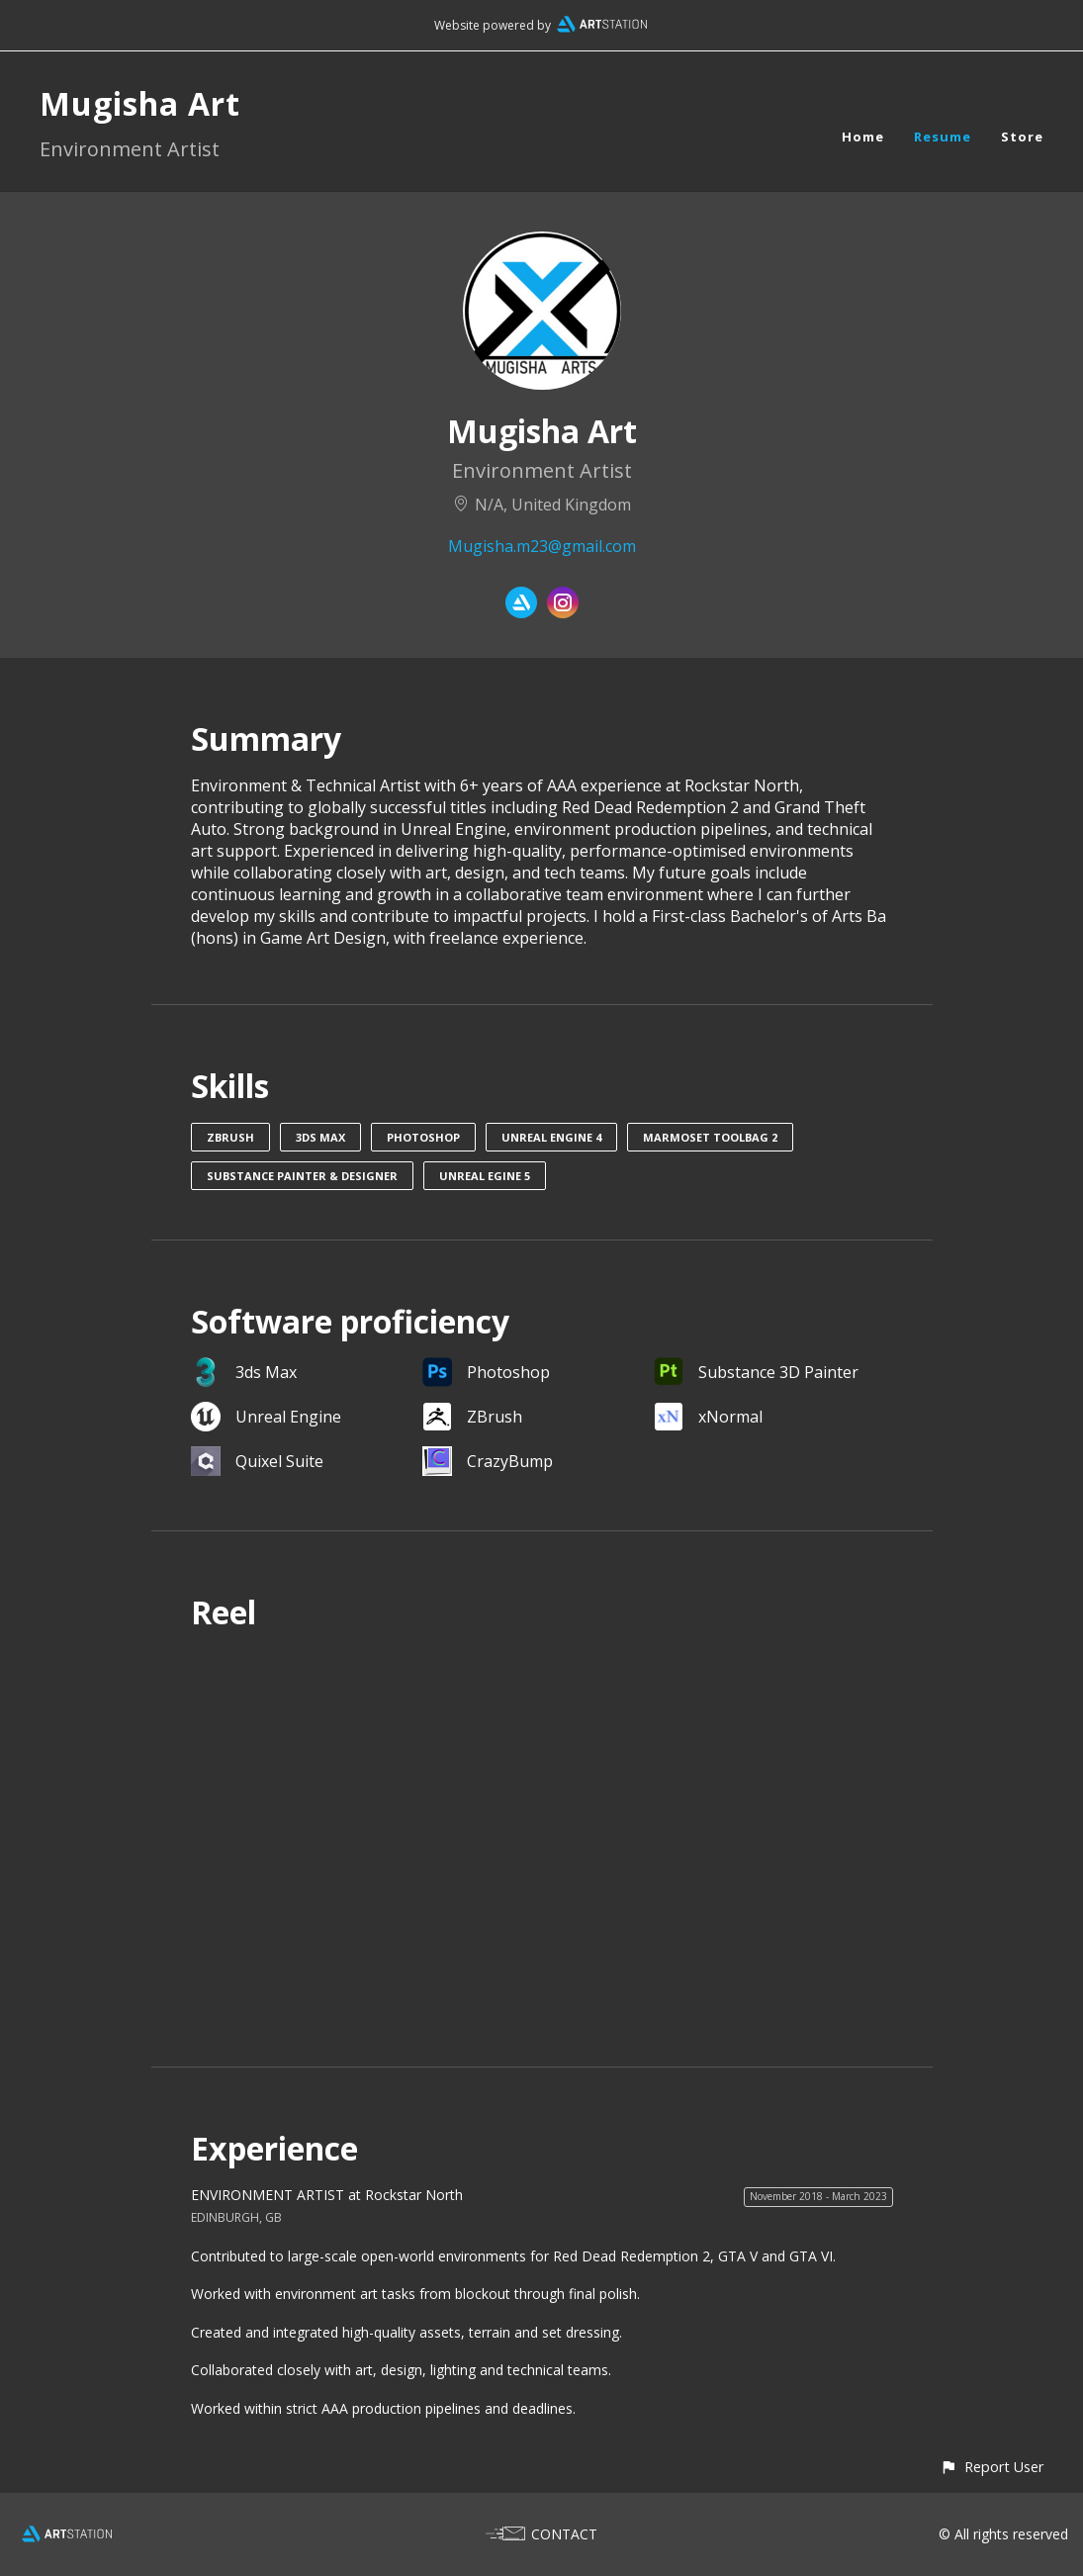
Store (1022, 136)
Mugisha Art (140, 103)
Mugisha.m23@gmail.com (542, 546)
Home (863, 136)
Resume (942, 136)
